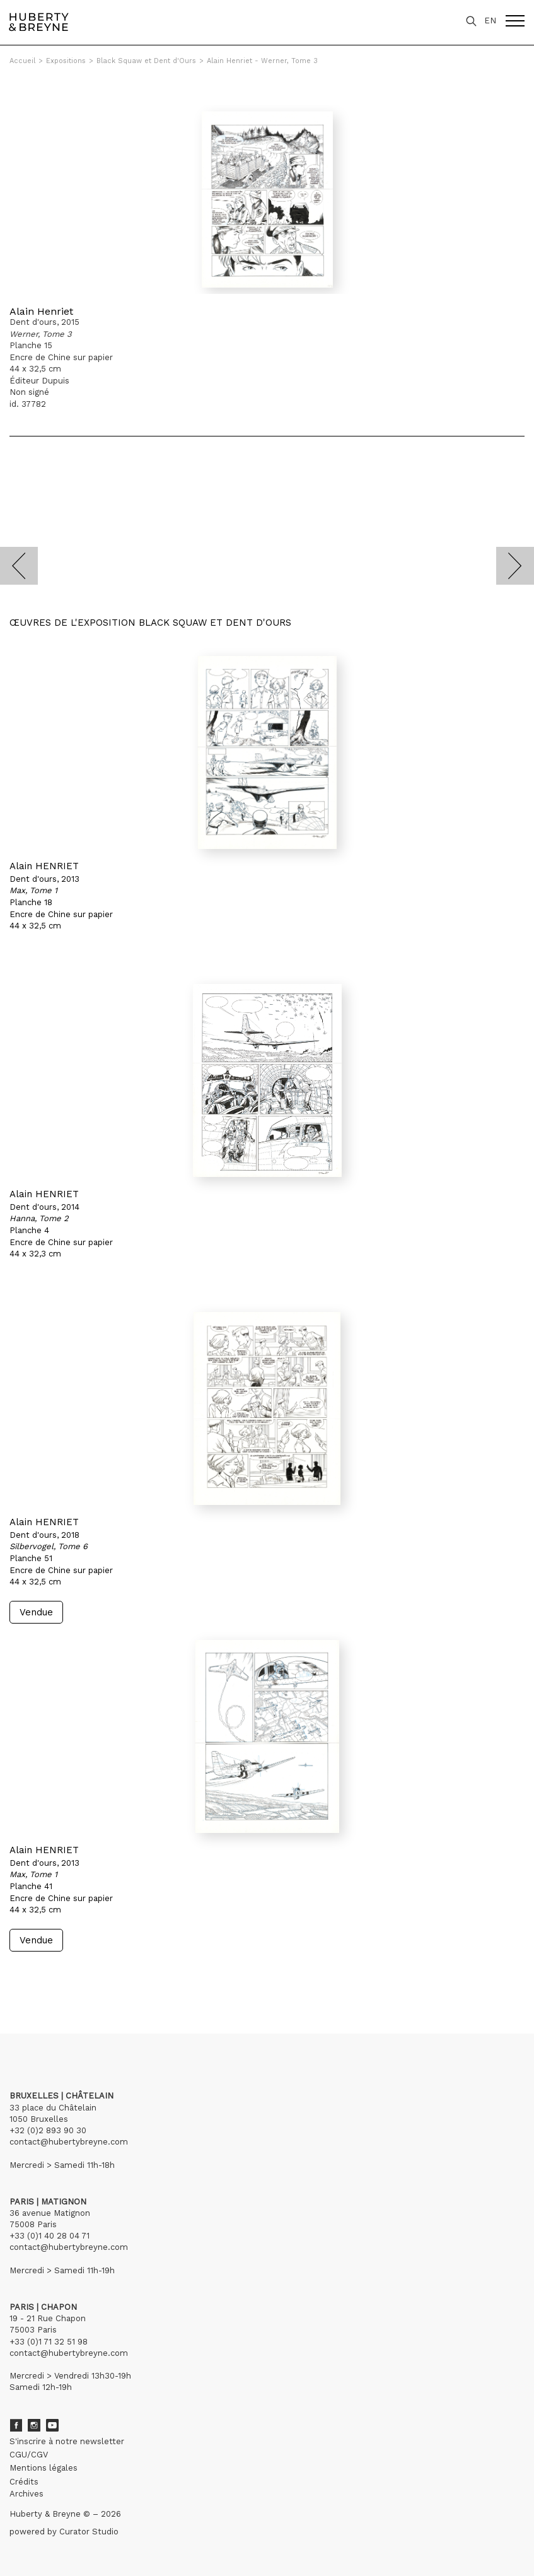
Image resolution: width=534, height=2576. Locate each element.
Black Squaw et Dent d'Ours (146, 61)
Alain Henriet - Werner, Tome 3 (262, 61)
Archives (26, 2493)
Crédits (23, 2481)
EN (490, 20)
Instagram (34, 2425)
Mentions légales (43, 2468)
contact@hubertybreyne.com (68, 2141)
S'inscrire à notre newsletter (66, 2441)
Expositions (66, 61)
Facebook (15, 2425)
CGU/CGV (28, 2454)
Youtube (52, 2425)
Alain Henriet (41, 311)
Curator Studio (89, 2531)
